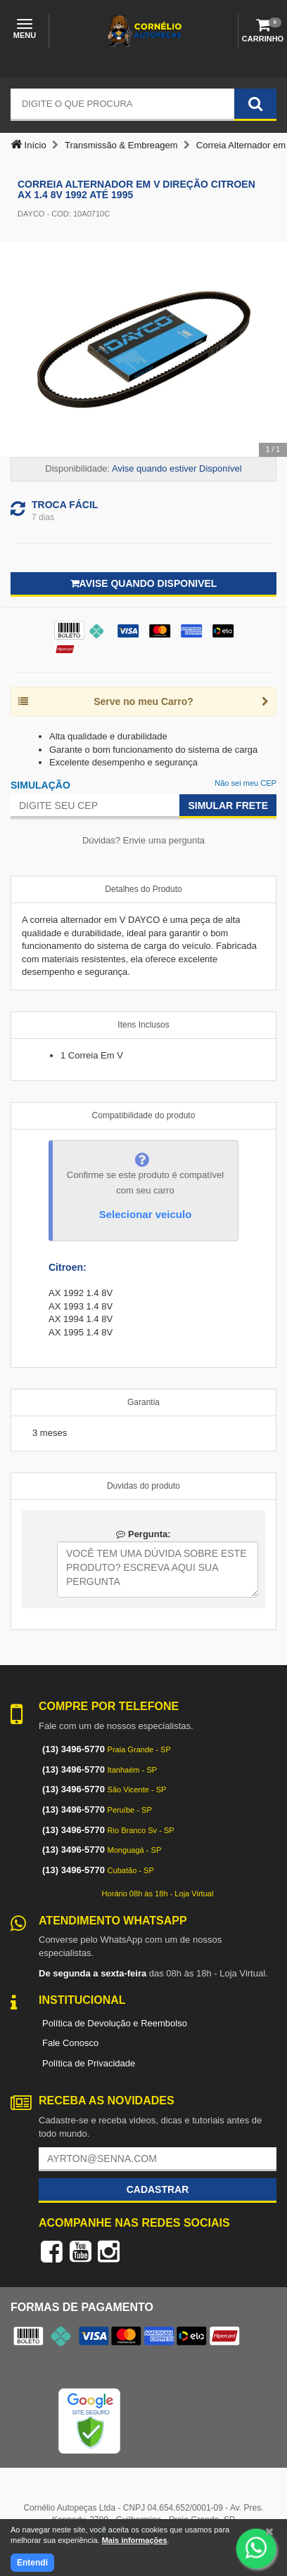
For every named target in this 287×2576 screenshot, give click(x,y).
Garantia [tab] (143, 1402)
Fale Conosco (70, 2043)
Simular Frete (228, 805)
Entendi (32, 2563)
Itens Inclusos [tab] (143, 1025)
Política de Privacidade (88, 2063)
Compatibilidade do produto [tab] (144, 1115)
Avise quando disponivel (143, 583)
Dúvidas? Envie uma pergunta (143, 840)
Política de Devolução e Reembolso (114, 2023)
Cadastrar (158, 2189)
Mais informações (134, 2540)
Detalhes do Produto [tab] (143, 889)
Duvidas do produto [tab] (143, 1486)
